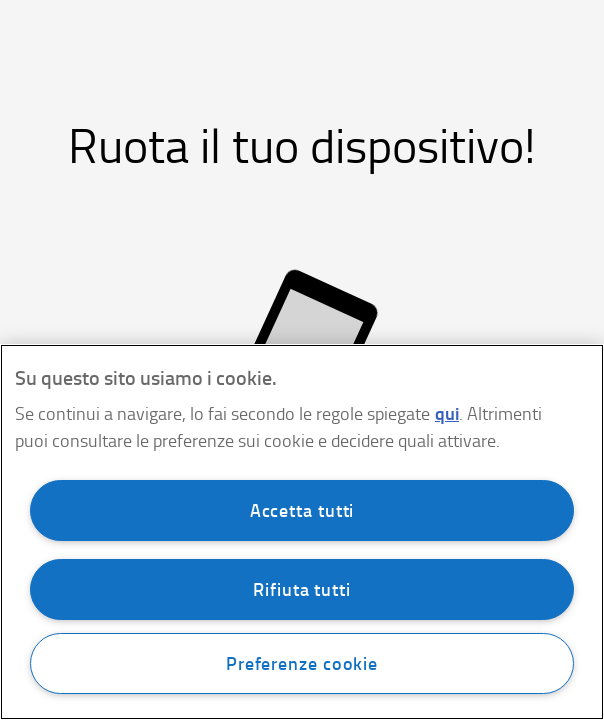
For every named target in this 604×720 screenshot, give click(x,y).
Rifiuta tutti (302, 589)
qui (447, 413)
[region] (302, 532)
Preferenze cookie (302, 663)
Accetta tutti (302, 510)
